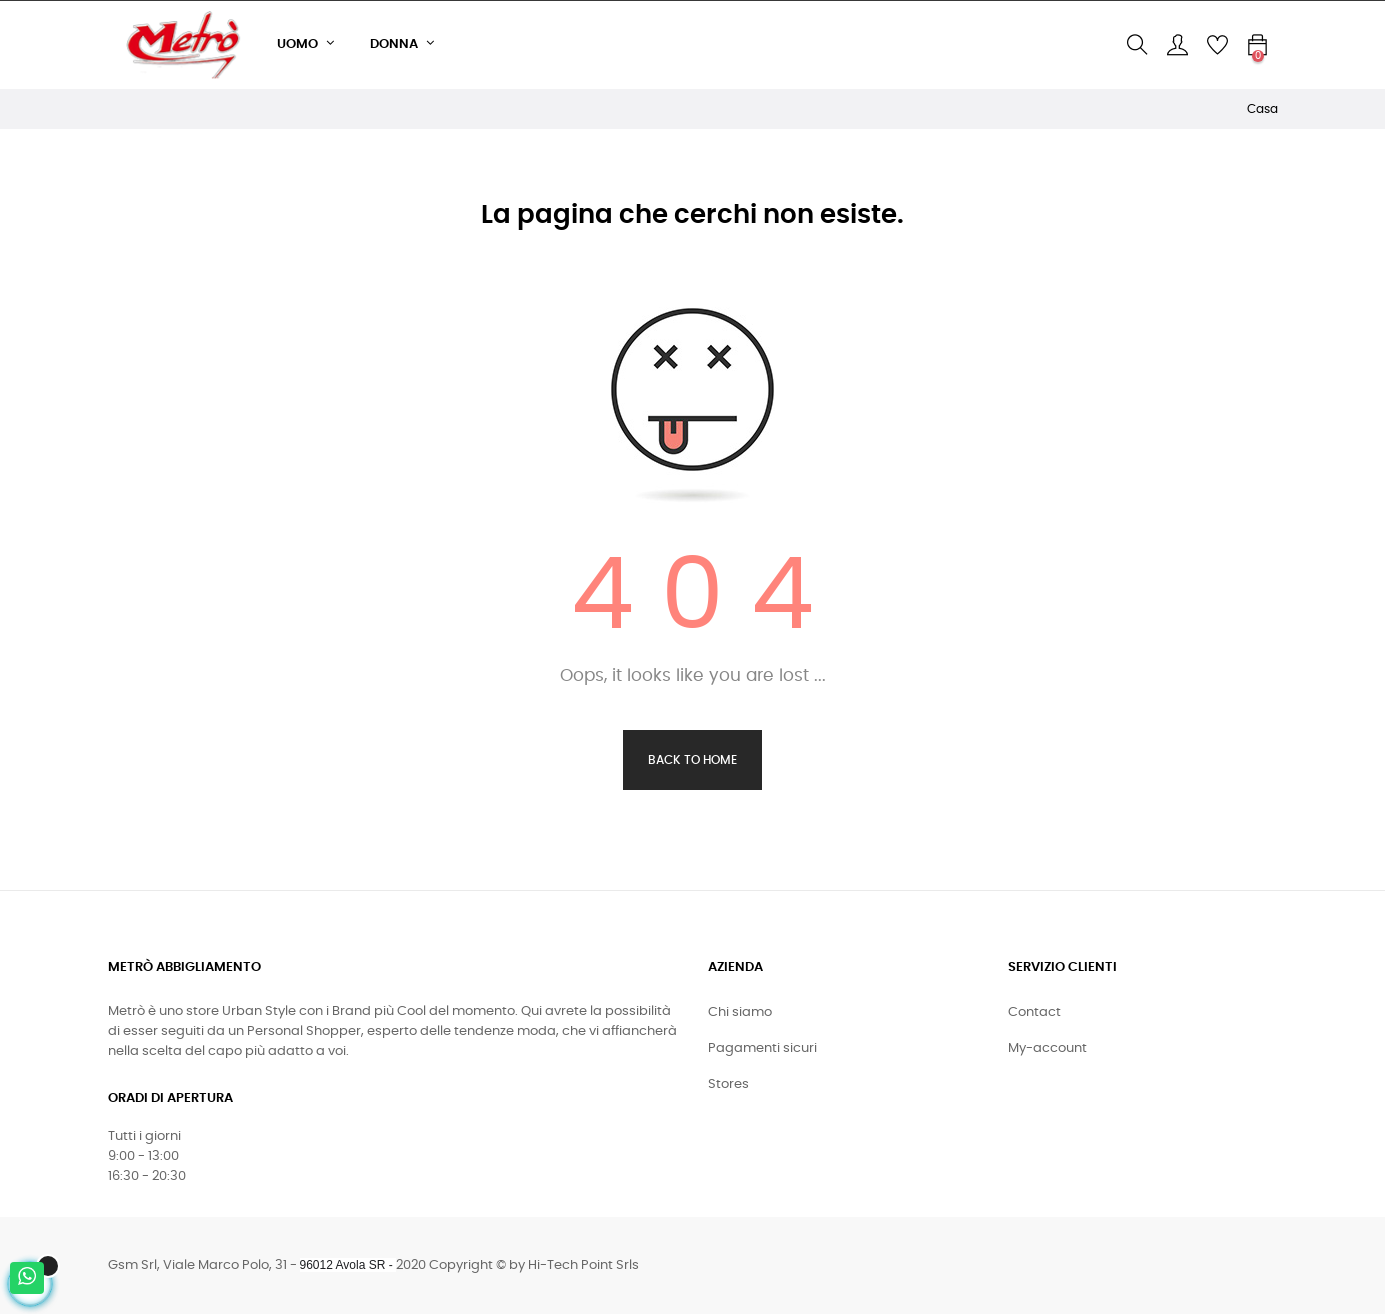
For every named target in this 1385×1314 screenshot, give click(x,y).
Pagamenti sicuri (762, 1048)
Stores (728, 1084)
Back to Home (692, 760)
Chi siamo (740, 1012)
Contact (1034, 1012)
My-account (1047, 1048)
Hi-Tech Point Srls (583, 1265)
